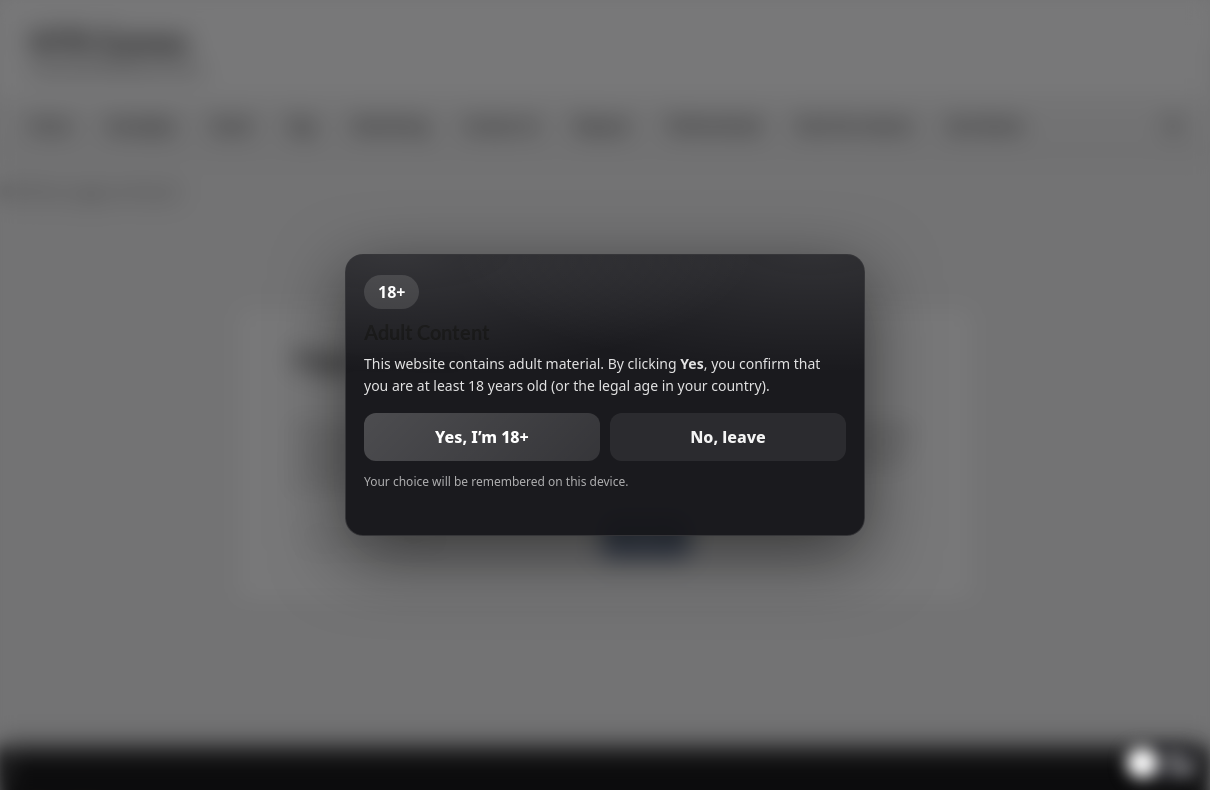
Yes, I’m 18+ (482, 437)
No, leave (728, 437)
